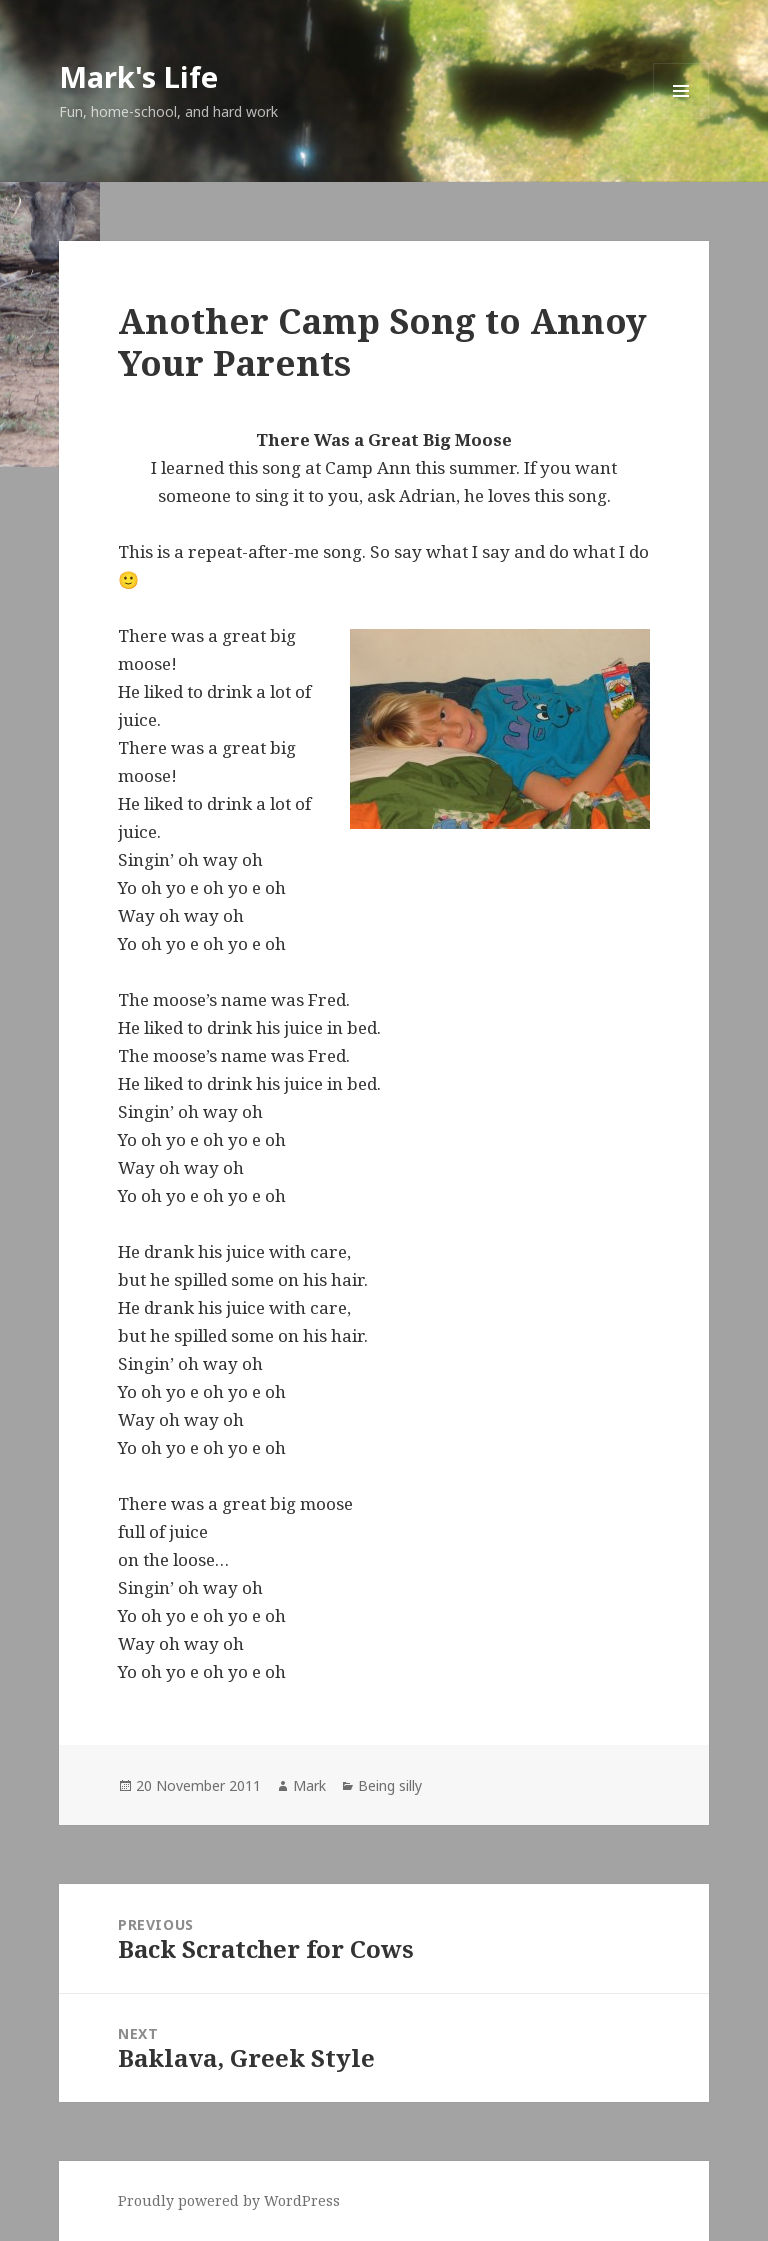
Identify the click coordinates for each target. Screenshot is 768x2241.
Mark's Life (138, 76)
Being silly (390, 1785)
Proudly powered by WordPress (229, 2200)
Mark (309, 1785)
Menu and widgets (681, 118)
